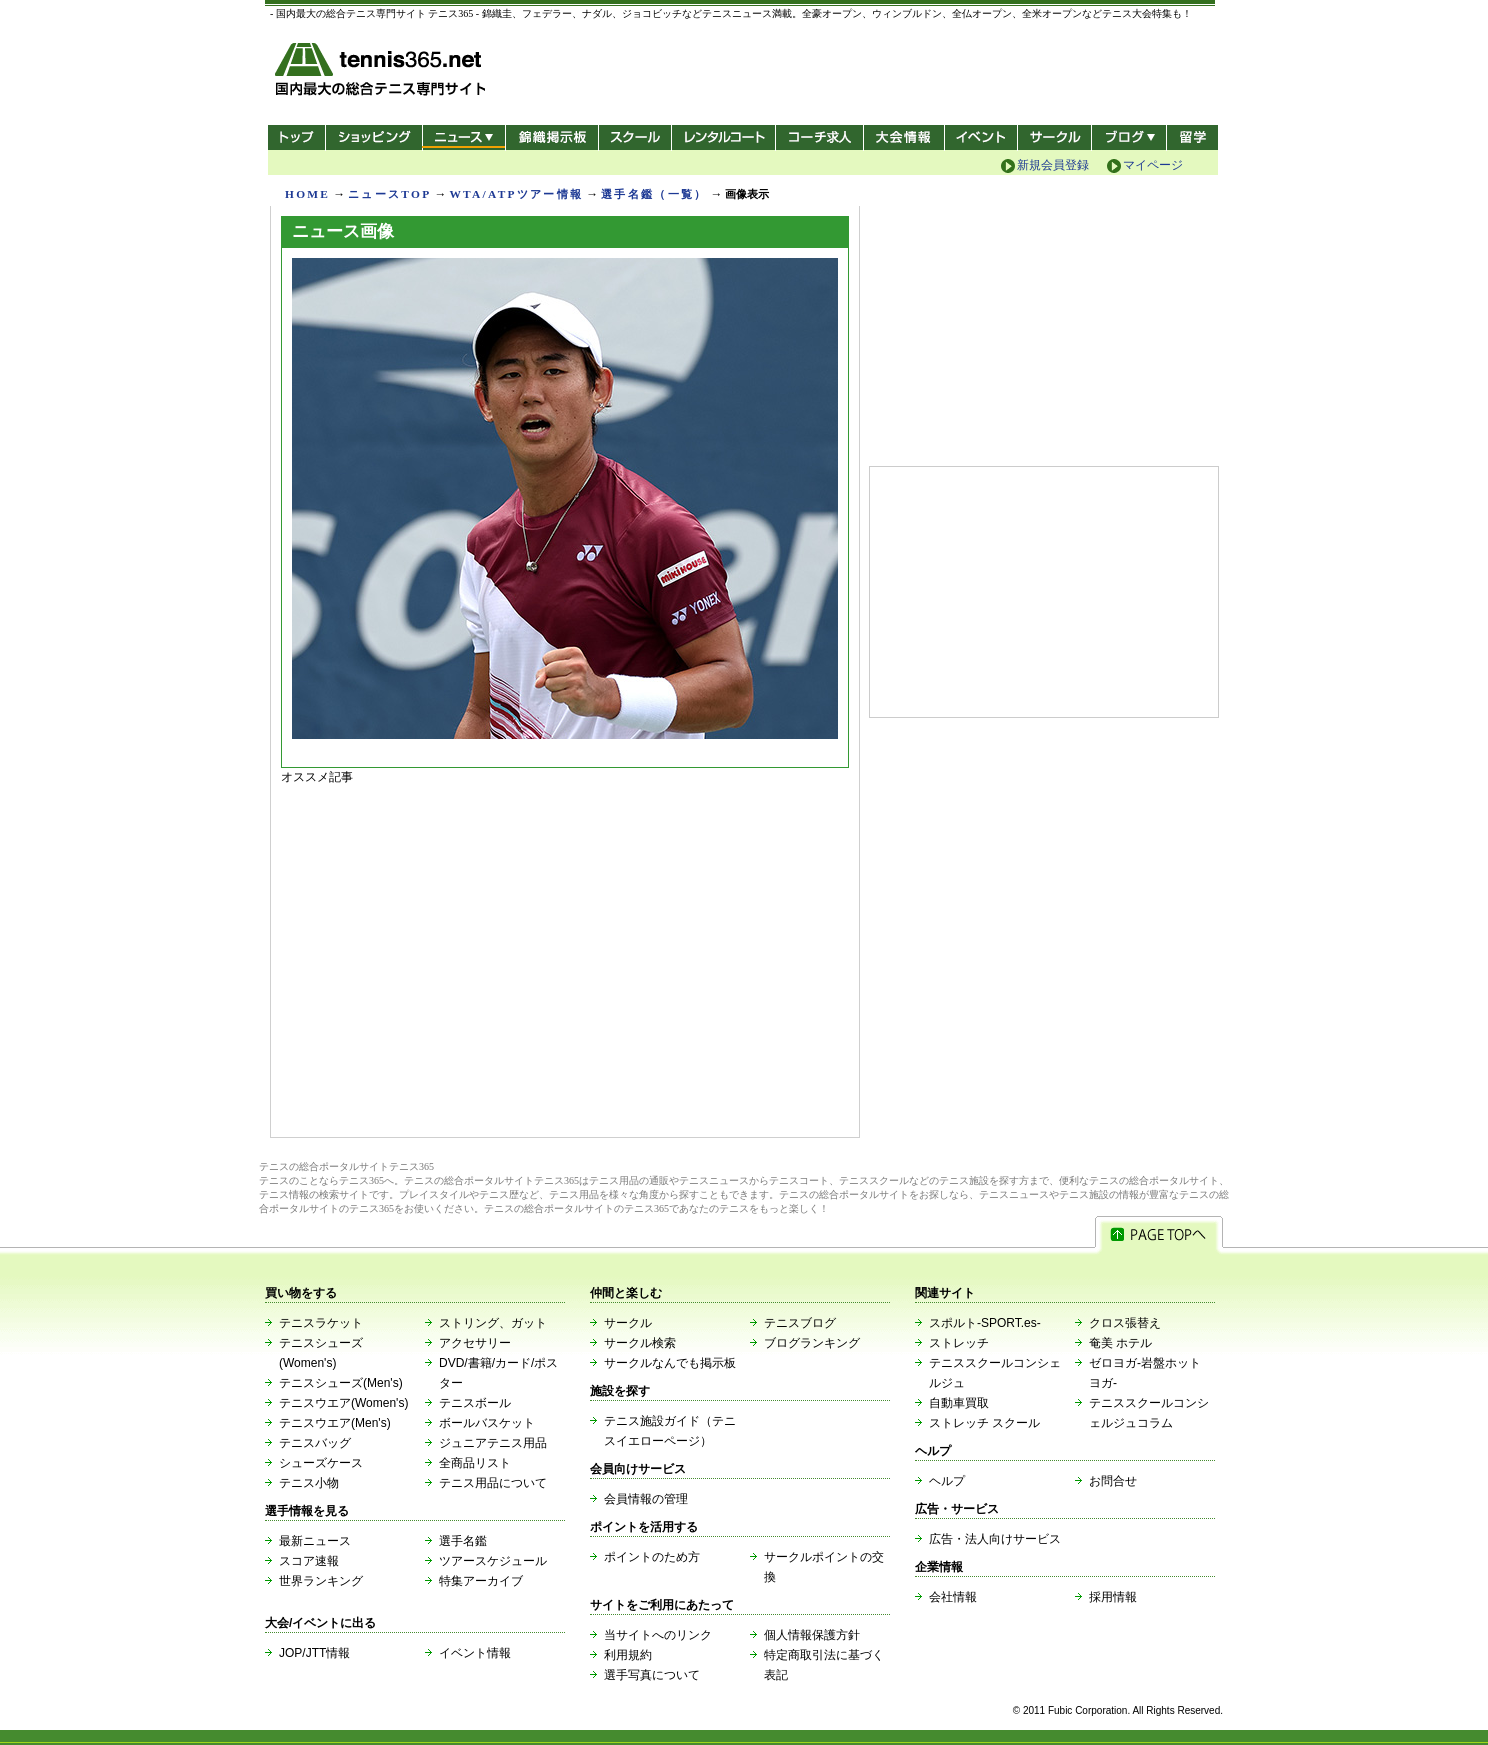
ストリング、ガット (493, 1323)
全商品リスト (475, 1463)
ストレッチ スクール (984, 1423)
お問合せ (1113, 1481)
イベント (981, 137)
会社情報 (953, 1597)
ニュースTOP (389, 194)
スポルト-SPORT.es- (985, 1323)
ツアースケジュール (493, 1561)
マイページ (1153, 165)
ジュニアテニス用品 (493, 1443)
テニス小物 (309, 1483)
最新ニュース (315, 1541)
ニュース (463, 137)
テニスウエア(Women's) (343, 1403)
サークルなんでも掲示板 (670, 1363)
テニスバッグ (315, 1443)
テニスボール (475, 1403)
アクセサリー (475, 1343)
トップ (296, 137)
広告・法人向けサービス (995, 1539)
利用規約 (628, 1655)
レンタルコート (725, 137)
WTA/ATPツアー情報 (516, 194)
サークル (1054, 137)
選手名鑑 (463, 1541)
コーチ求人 (821, 137)
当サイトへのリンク (658, 1635)
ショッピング (373, 137)
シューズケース (321, 1463)
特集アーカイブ (481, 1581)
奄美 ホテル (1120, 1343)
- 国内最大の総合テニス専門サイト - (382, 72)
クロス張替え (1125, 1323)
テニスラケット (321, 1323)
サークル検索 (640, 1343)
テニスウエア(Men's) (335, 1423)
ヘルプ (947, 1481)
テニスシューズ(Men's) (341, 1383)
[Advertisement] (565, 956)
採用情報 (1113, 1597)
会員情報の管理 (646, 1499)
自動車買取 (959, 1403)
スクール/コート (634, 137)
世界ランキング (321, 1581)
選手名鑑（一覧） (654, 194)
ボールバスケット (487, 1423)
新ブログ (1129, 137)
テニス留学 (1192, 137)
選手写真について (652, 1675)
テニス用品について (493, 1483)
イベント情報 (475, 1653)
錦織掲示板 (551, 137)
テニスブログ (800, 1323)
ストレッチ (959, 1343)
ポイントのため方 (652, 1557)
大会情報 (904, 137)
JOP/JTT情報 (314, 1653)
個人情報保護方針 (812, 1635)
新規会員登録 (1053, 165)
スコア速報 (309, 1561)
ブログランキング (812, 1343)
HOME (307, 194)
